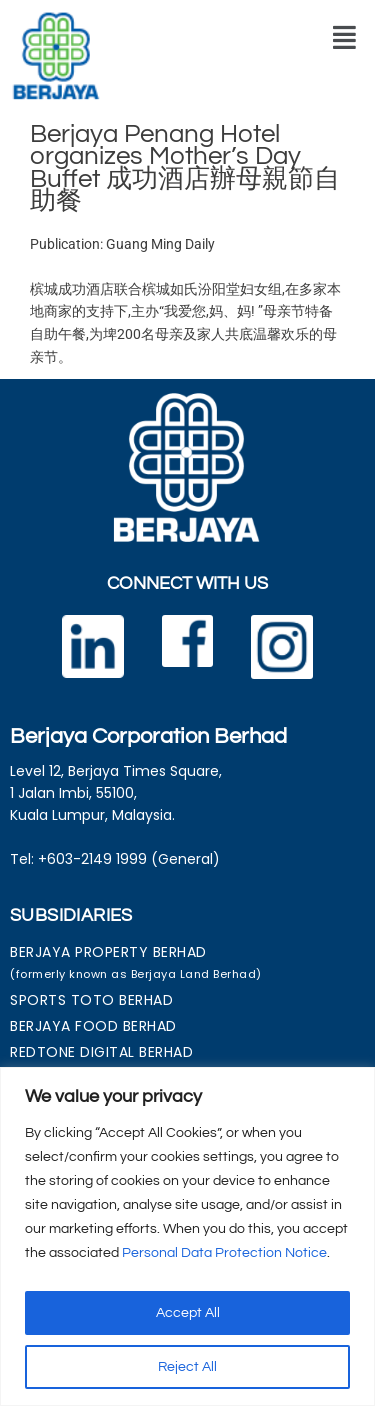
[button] (344, 38)
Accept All (188, 1313)
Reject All (187, 1367)
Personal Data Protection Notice (224, 1253)
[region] (187, 1236)
